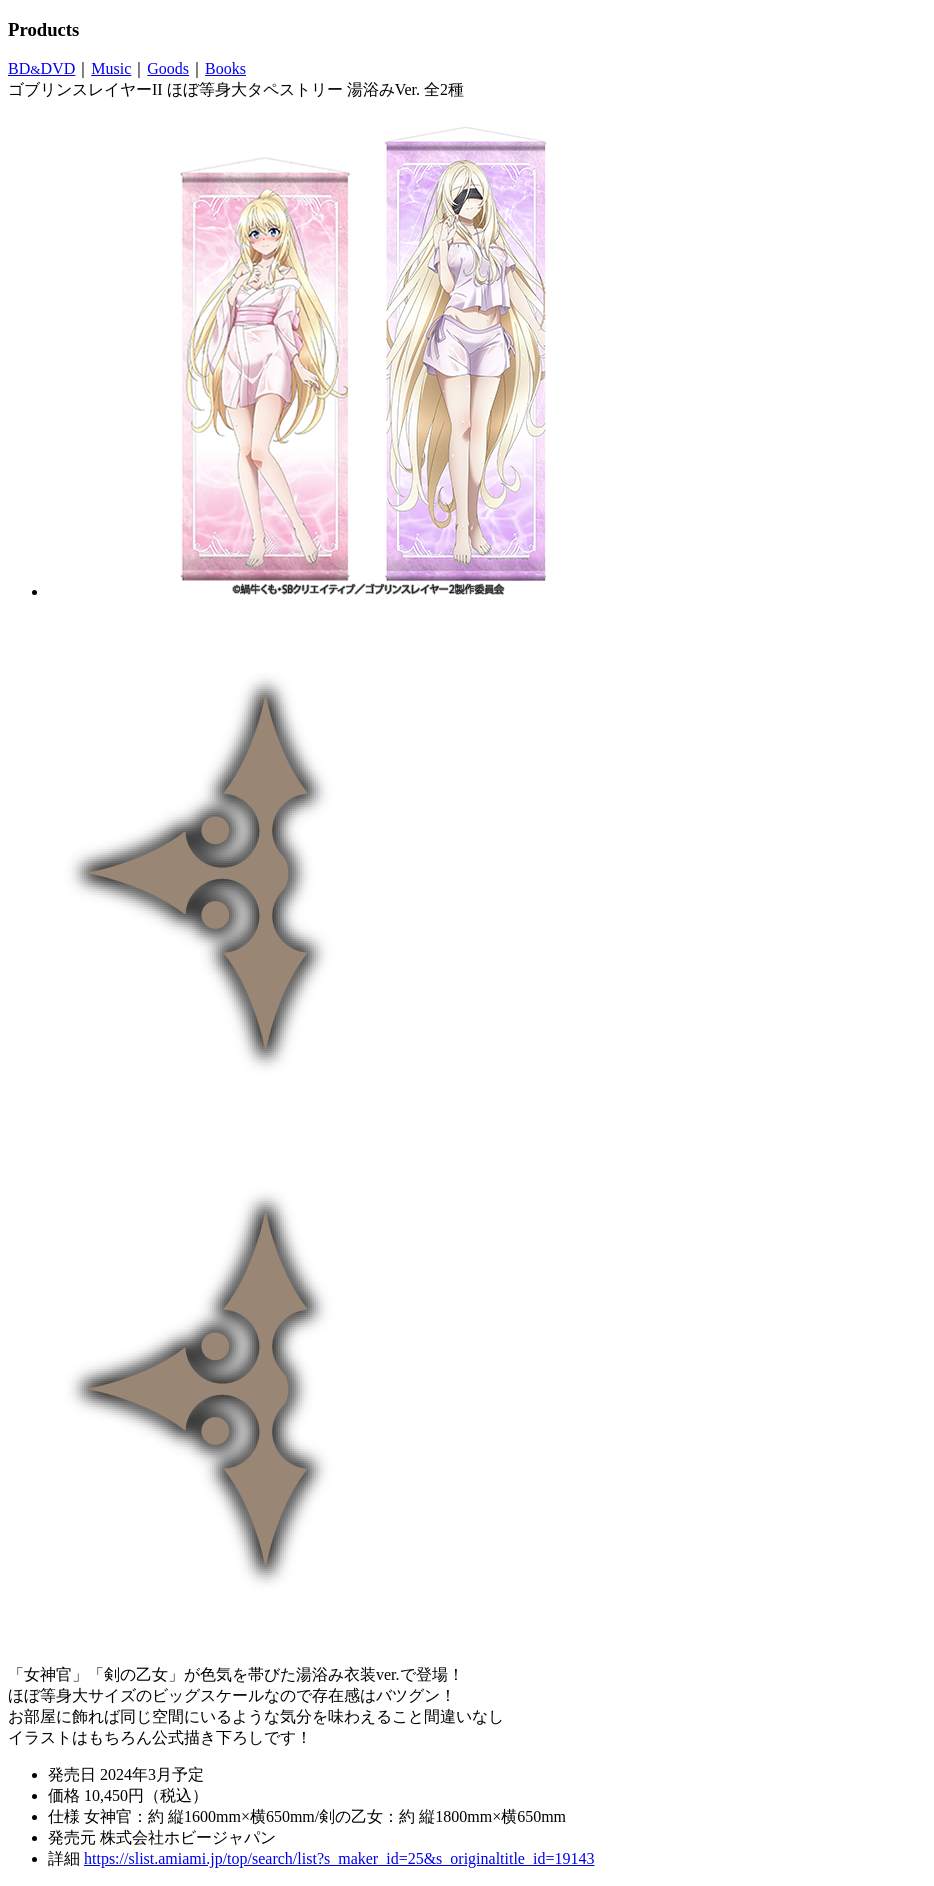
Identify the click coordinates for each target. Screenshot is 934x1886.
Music (111, 68)
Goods (168, 68)
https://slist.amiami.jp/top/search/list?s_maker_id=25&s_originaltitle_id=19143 (339, 1858)
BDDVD (41, 68)
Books (225, 68)
